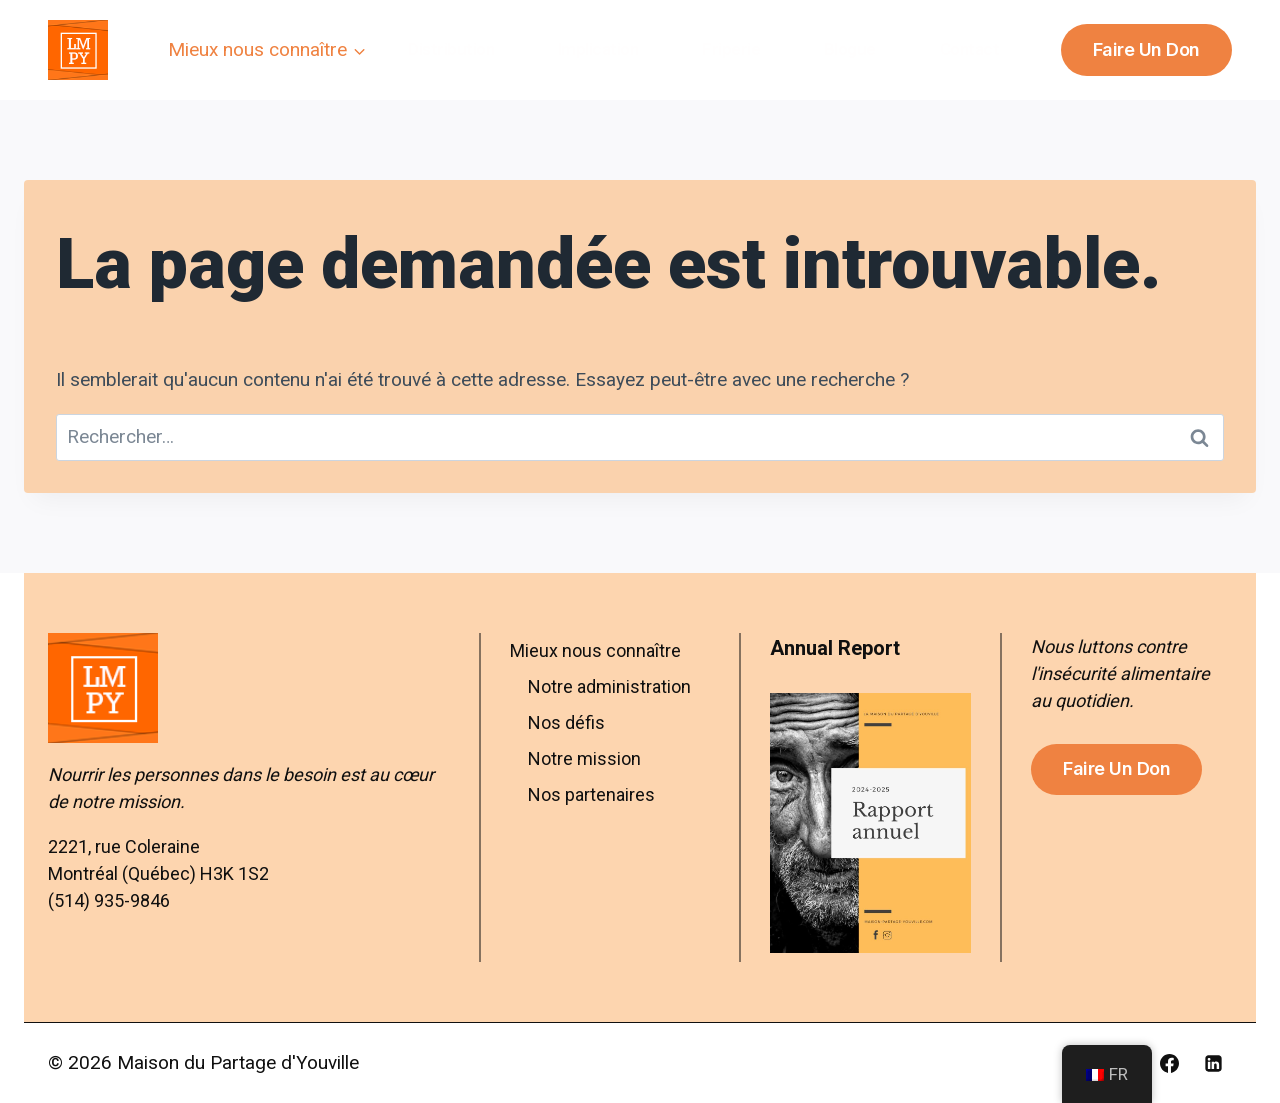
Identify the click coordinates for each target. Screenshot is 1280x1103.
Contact (970, 49)
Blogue (850, 49)
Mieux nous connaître (595, 650)
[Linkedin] (1213, 1063)
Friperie (731, 49)
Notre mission (584, 758)
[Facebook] (1169, 1063)
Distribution (451, 49)
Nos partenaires (591, 794)
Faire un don (1146, 49)
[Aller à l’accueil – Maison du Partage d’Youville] (249, 688)
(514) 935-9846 (109, 900)
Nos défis (566, 722)
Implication (598, 49)
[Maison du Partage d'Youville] (78, 50)
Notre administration (609, 686)
